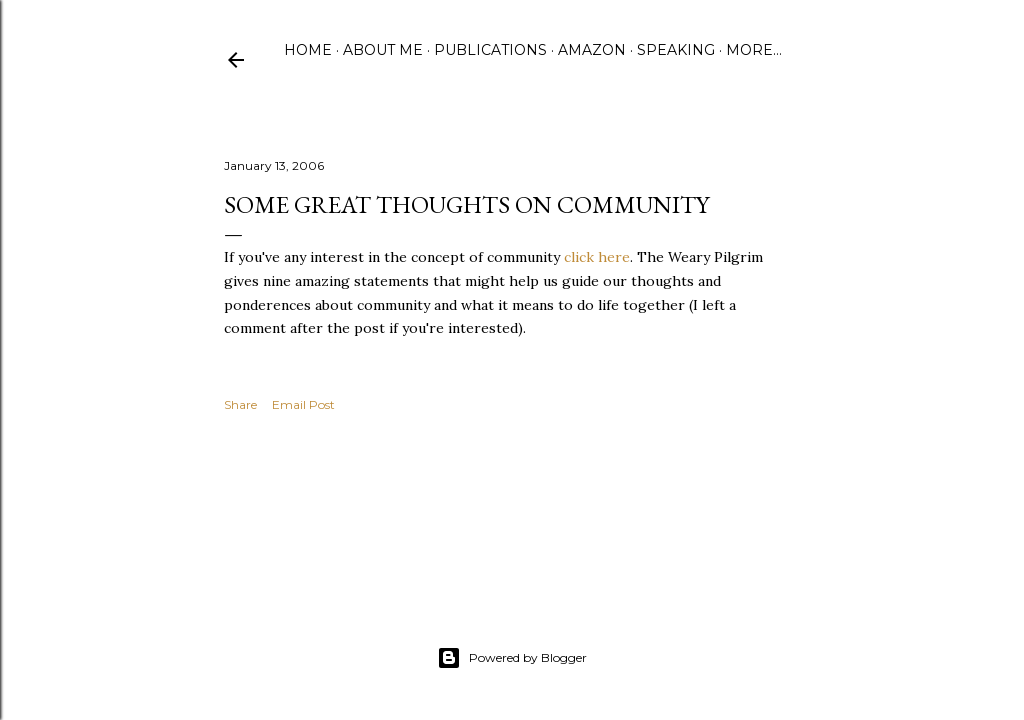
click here (597, 257)
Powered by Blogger (512, 658)
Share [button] (240, 404)
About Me (383, 50)
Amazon (592, 50)
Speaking (676, 50)
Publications (490, 50)
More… (754, 50)
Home (308, 50)
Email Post (303, 404)
